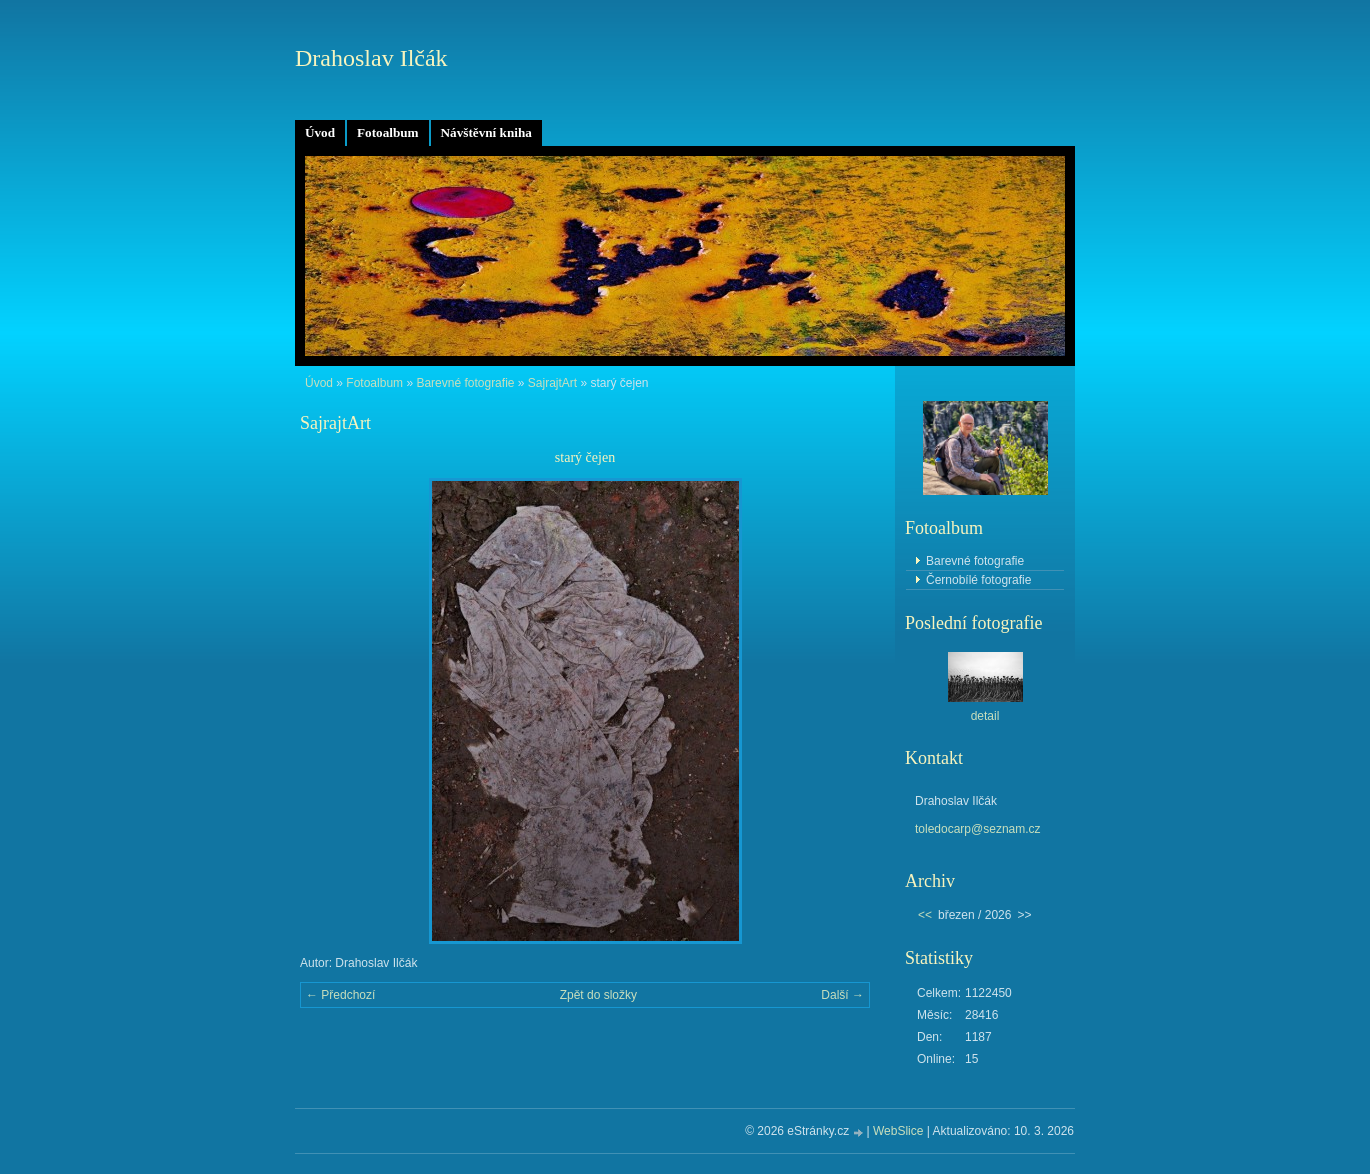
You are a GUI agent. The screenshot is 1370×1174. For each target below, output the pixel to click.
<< (925, 915)
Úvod (320, 132)
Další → (842, 995)
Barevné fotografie (465, 383)
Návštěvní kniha (486, 132)
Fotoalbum (388, 132)
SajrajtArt (552, 383)
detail (985, 716)
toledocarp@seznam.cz (978, 829)
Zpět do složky (598, 995)
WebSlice (898, 1131)
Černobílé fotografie (978, 580)
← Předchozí (340, 995)
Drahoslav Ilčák (371, 58)
